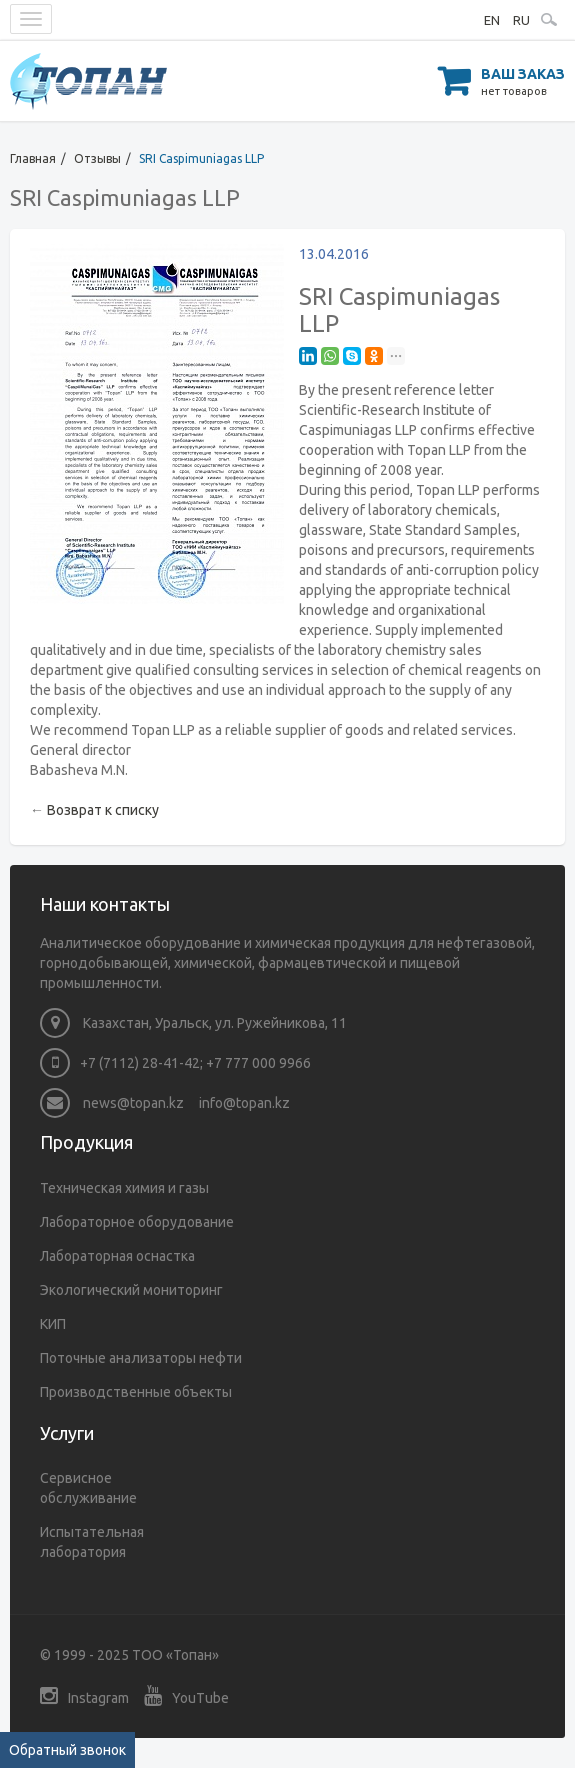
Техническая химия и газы (124, 1188)
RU (521, 20)
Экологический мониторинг (131, 1290)
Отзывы (97, 158)
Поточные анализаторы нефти (141, 1358)
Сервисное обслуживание (88, 1488)
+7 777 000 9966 (258, 1063)
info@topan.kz (244, 1103)
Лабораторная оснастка (117, 1256)
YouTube (186, 1695)
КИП (53, 1324)
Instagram (84, 1695)
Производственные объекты (136, 1392)
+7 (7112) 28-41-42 (140, 1063)
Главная (33, 158)
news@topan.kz (112, 1103)
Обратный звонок (67, 1750)
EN (492, 20)
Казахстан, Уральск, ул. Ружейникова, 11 (193, 1023)
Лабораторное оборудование (137, 1222)
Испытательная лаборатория (92, 1542)
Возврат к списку (103, 810)
